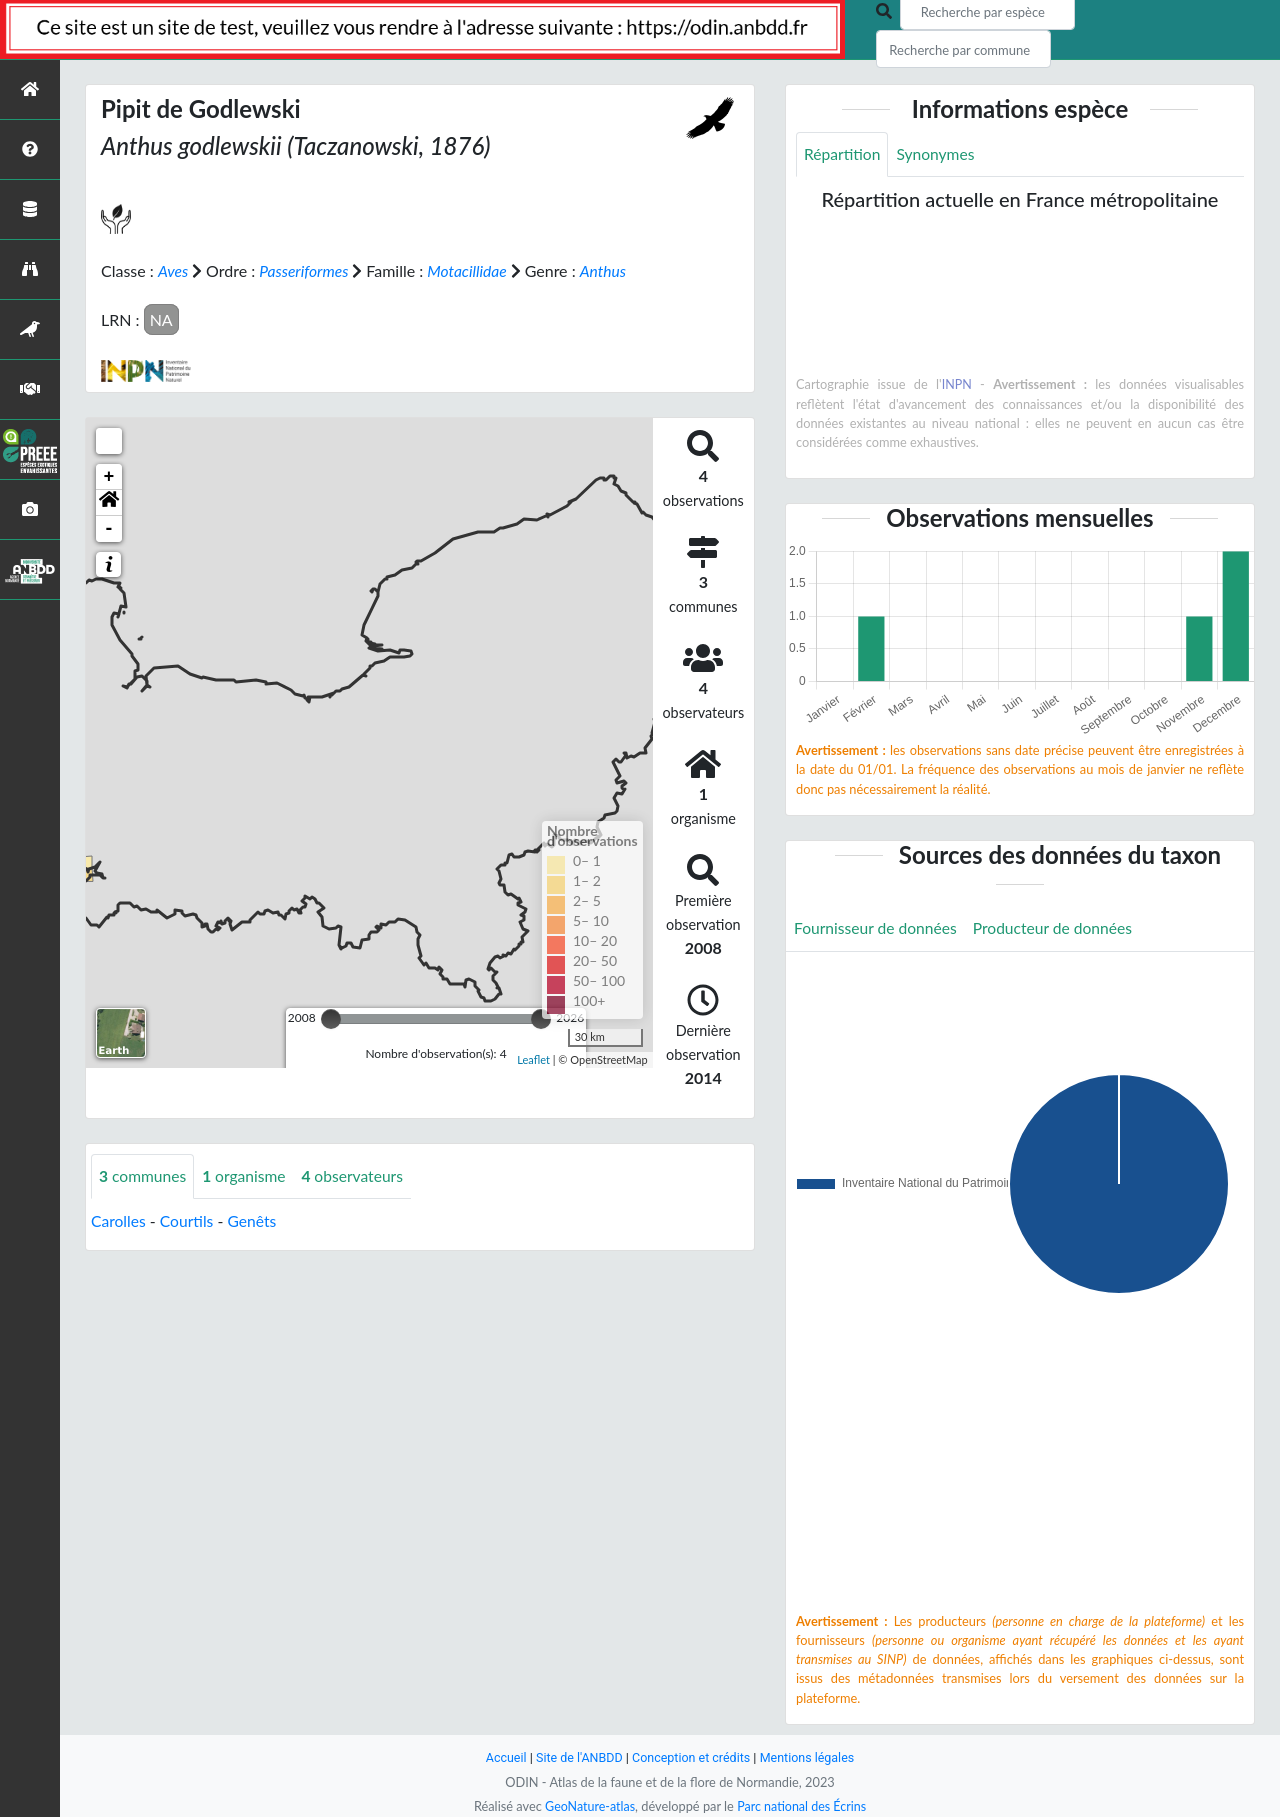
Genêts (255, 1220)
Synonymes (938, 154)
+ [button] (109, 476)
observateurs (358, 1175)
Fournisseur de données (877, 929)
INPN (956, 385)
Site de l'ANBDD (577, 1757)
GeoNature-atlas (588, 1806)
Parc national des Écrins (803, 1806)
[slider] (331, 1018)
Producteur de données (1058, 929)
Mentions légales (810, 1757)
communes (144, 1175)
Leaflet (533, 1058)
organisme (247, 1175)
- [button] (109, 528)
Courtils (188, 1220)
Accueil (502, 1757)
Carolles (119, 1220)
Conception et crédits (691, 1757)
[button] (109, 502)
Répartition (843, 154)
